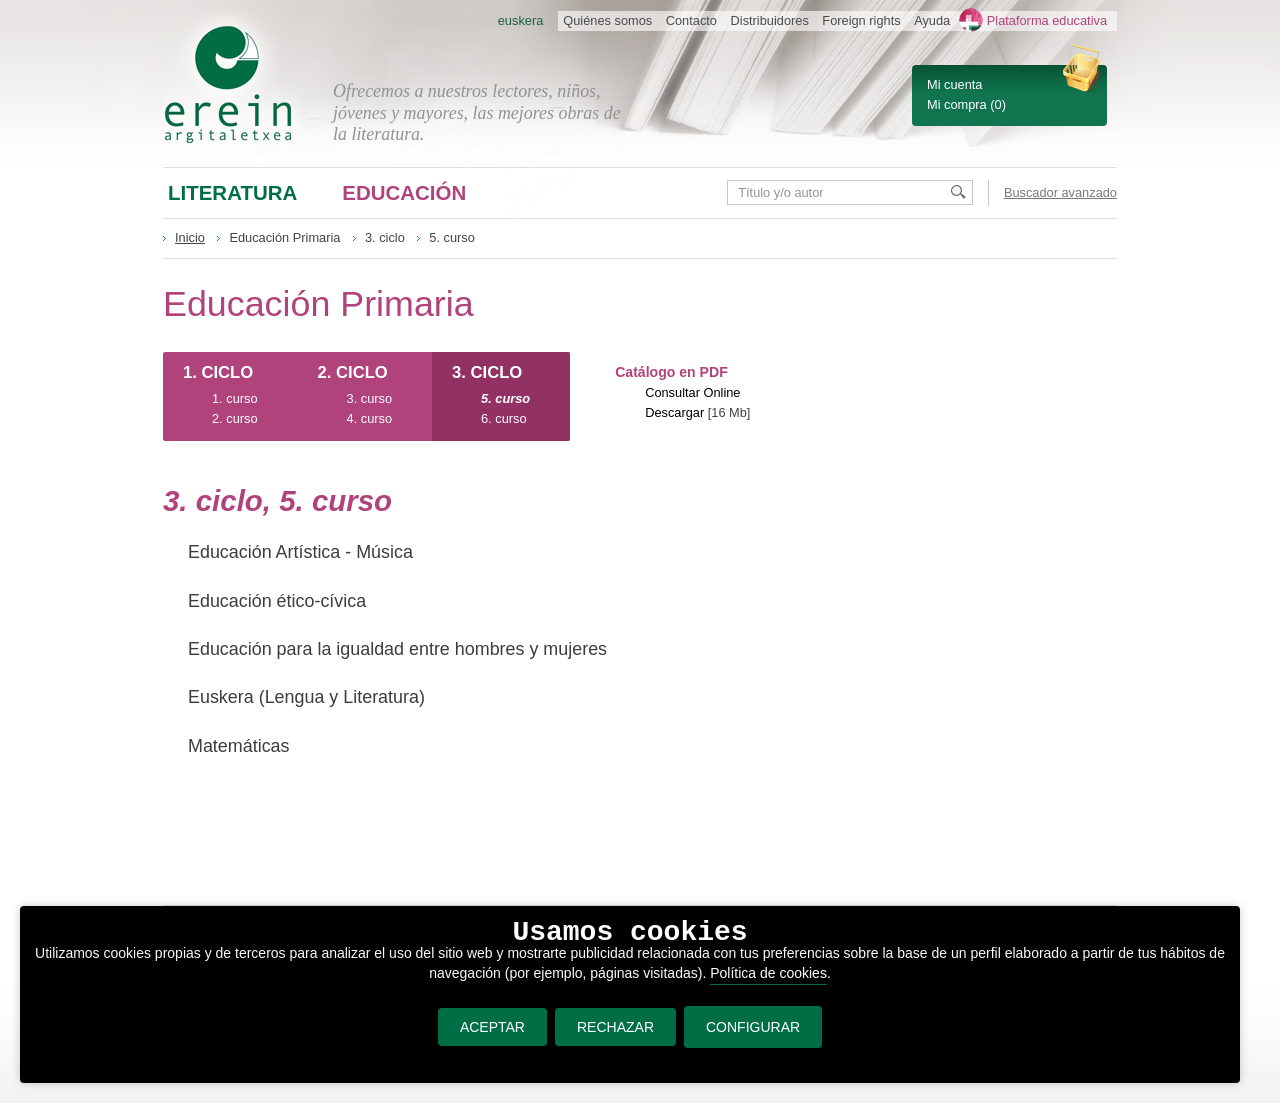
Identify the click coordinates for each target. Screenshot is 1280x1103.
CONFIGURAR (753, 1027)
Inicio (190, 237)
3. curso (370, 398)
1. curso (235, 398)
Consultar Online (692, 392)
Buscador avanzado (1060, 192)
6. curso (504, 418)
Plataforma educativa (1047, 20)
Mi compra (957, 104)
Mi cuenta (954, 84)
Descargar (674, 412)
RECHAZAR (615, 1027)
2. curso (235, 418)
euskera (521, 20)
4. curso (370, 418)
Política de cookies (768, 973)
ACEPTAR (492, 1027)
